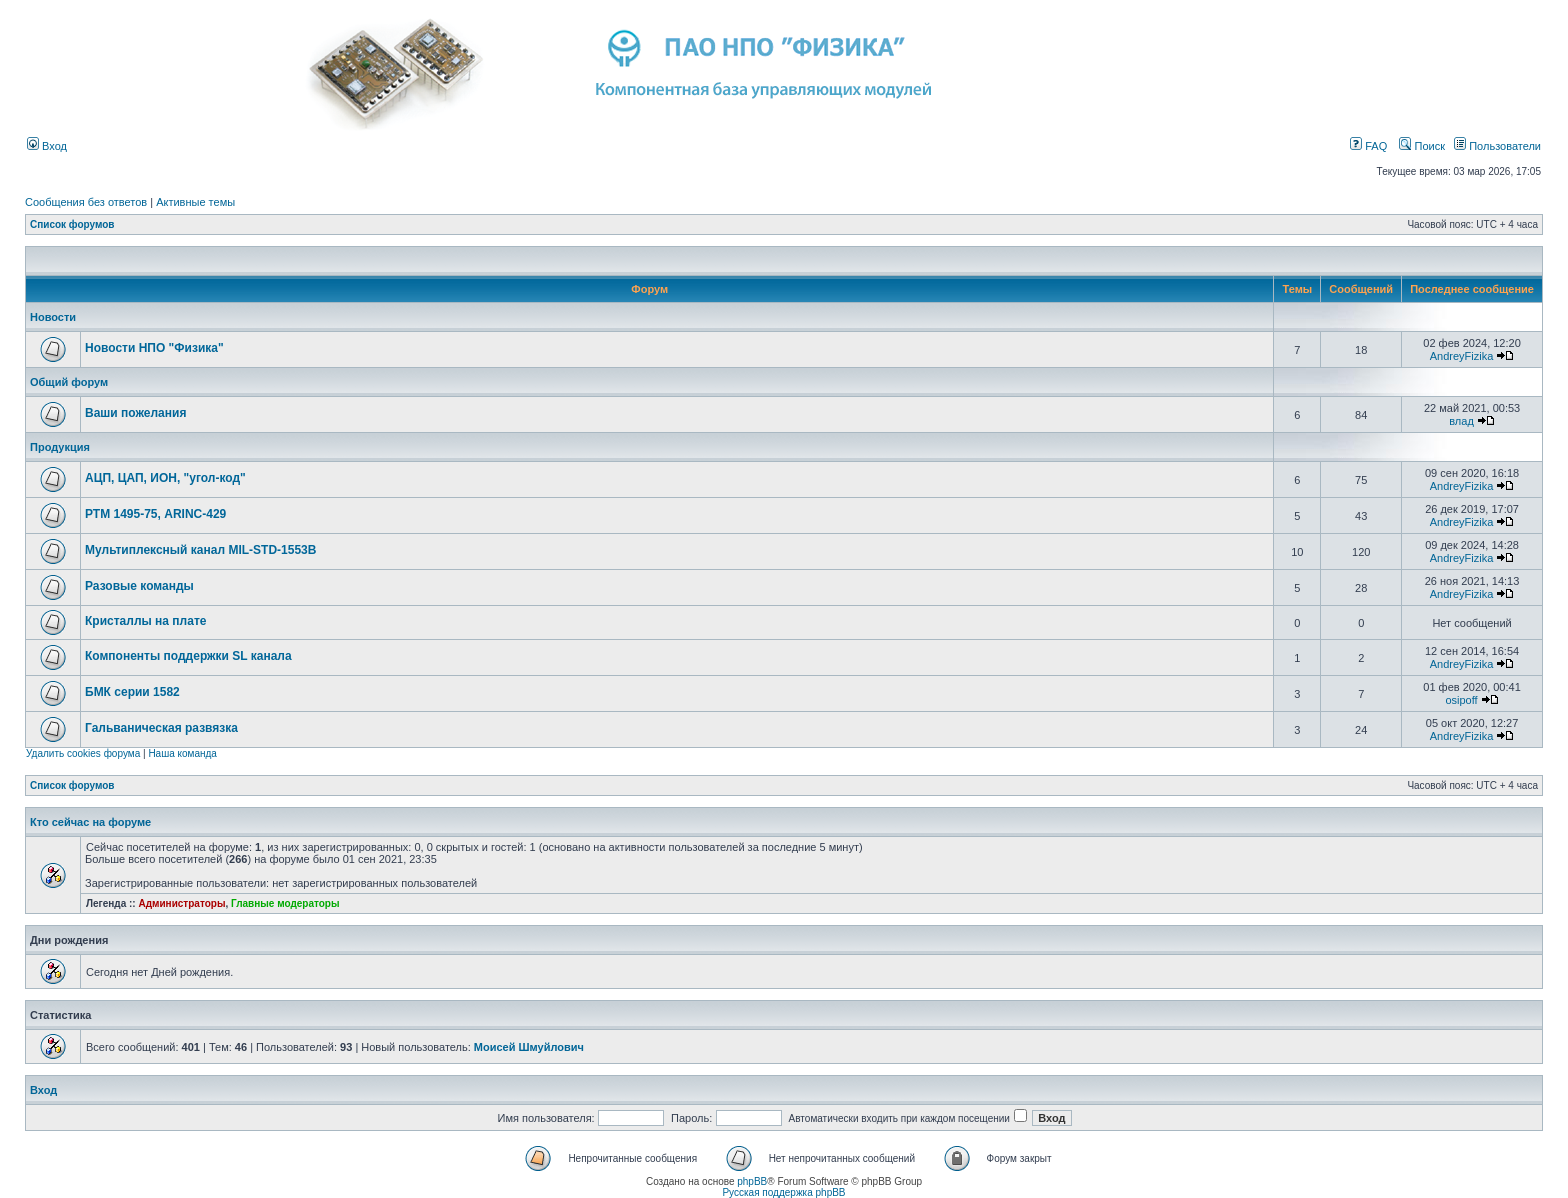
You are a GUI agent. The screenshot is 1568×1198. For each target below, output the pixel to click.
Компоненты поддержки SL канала (188, 656)
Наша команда (182, 753)
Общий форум (69, 382)
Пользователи (1497, 146)
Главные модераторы (285, 903)
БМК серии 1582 (132, 692)
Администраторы (181, 903)
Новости (53, 317)
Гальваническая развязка (161, 728)
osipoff (1461, 700)
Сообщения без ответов (86, 202)
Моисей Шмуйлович (529, 1047)
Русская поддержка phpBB (783, 1192)
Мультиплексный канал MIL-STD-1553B (200, 550)
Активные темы (195, 202)
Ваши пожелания (135, 413)
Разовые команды (139, 586)
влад (1461, 421)
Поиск (1422, 146)
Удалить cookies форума (83, 753)
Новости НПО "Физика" (154, 348)
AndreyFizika (1462, 356)
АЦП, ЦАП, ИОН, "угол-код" (165, 478)
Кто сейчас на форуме (90, 822)
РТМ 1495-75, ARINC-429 (155, 514)
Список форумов (72, 224)
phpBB (752, 1181)
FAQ (1368, 146)
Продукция (60, 447)
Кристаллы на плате (145, 621)
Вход (47, 146)
